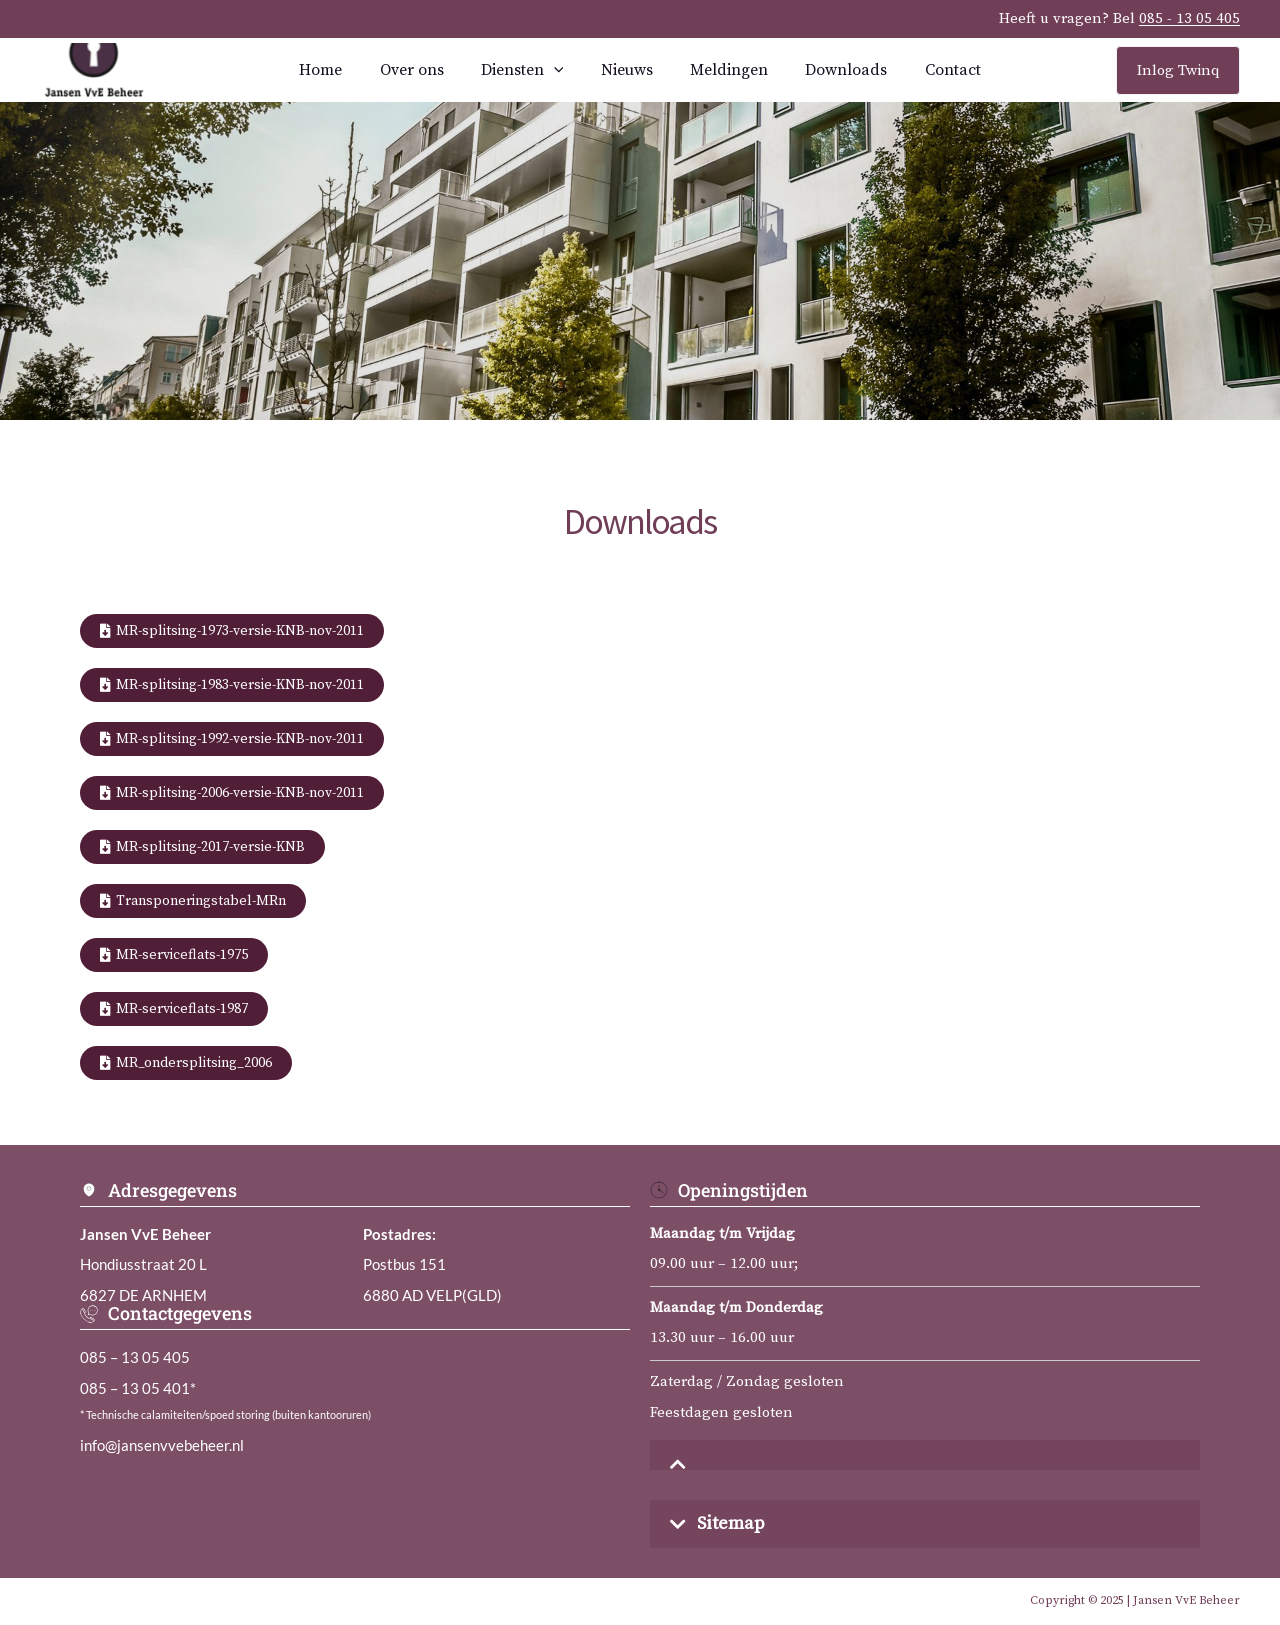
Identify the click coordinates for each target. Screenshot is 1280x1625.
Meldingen (724, 70)
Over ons (422, 70)
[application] (559, 70)
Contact (937, 70)
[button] (925, 1455)
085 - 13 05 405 (1189, 18)
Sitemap (731, 1523)
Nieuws (627, 70)
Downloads (836, 70)
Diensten (527, 70)
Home (336, 70)
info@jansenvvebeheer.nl (162, 1445)
